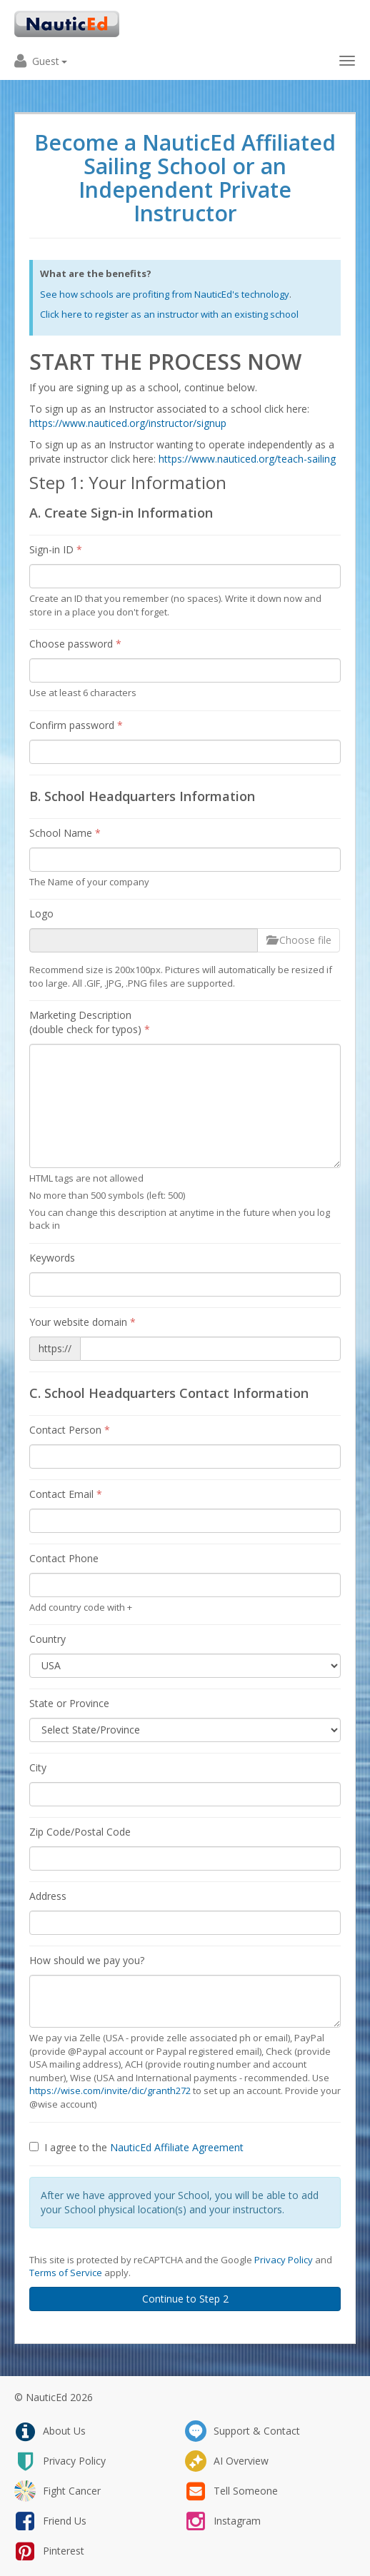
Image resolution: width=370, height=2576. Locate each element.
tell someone (231, 2491)
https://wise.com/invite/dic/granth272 (110, 2090)
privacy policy (60, 2461)
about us (50, 2431)
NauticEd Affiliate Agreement (177, 2147)
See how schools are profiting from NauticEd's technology (164, 294)
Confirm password (76, 725)
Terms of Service (65, 2272)
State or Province (69, 1703)
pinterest (49, 2551)
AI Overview (227, 2461)
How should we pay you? (86, 1960)
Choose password (75, 643)
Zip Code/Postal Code (80, 1831)
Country (47, 1639)
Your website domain (82, 1322)
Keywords (52, 1257)
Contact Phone (64, 1558)
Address (47, 1896)
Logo (41, 913)
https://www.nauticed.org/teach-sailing (247, 459)
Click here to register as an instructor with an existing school (169, 314)
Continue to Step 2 (185, 2298)
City (37, 1767)
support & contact (242, 2431)
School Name (65, 833)
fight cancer (57, 2491)
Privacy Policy (283, 2259)
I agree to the (136, 2147)
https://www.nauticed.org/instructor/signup (127, 423)
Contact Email (65, 1494)
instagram (223, 2521)
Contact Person (69, 1430)
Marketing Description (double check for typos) (89, 1022)
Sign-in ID (55, 549)
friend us (50, 2521)
